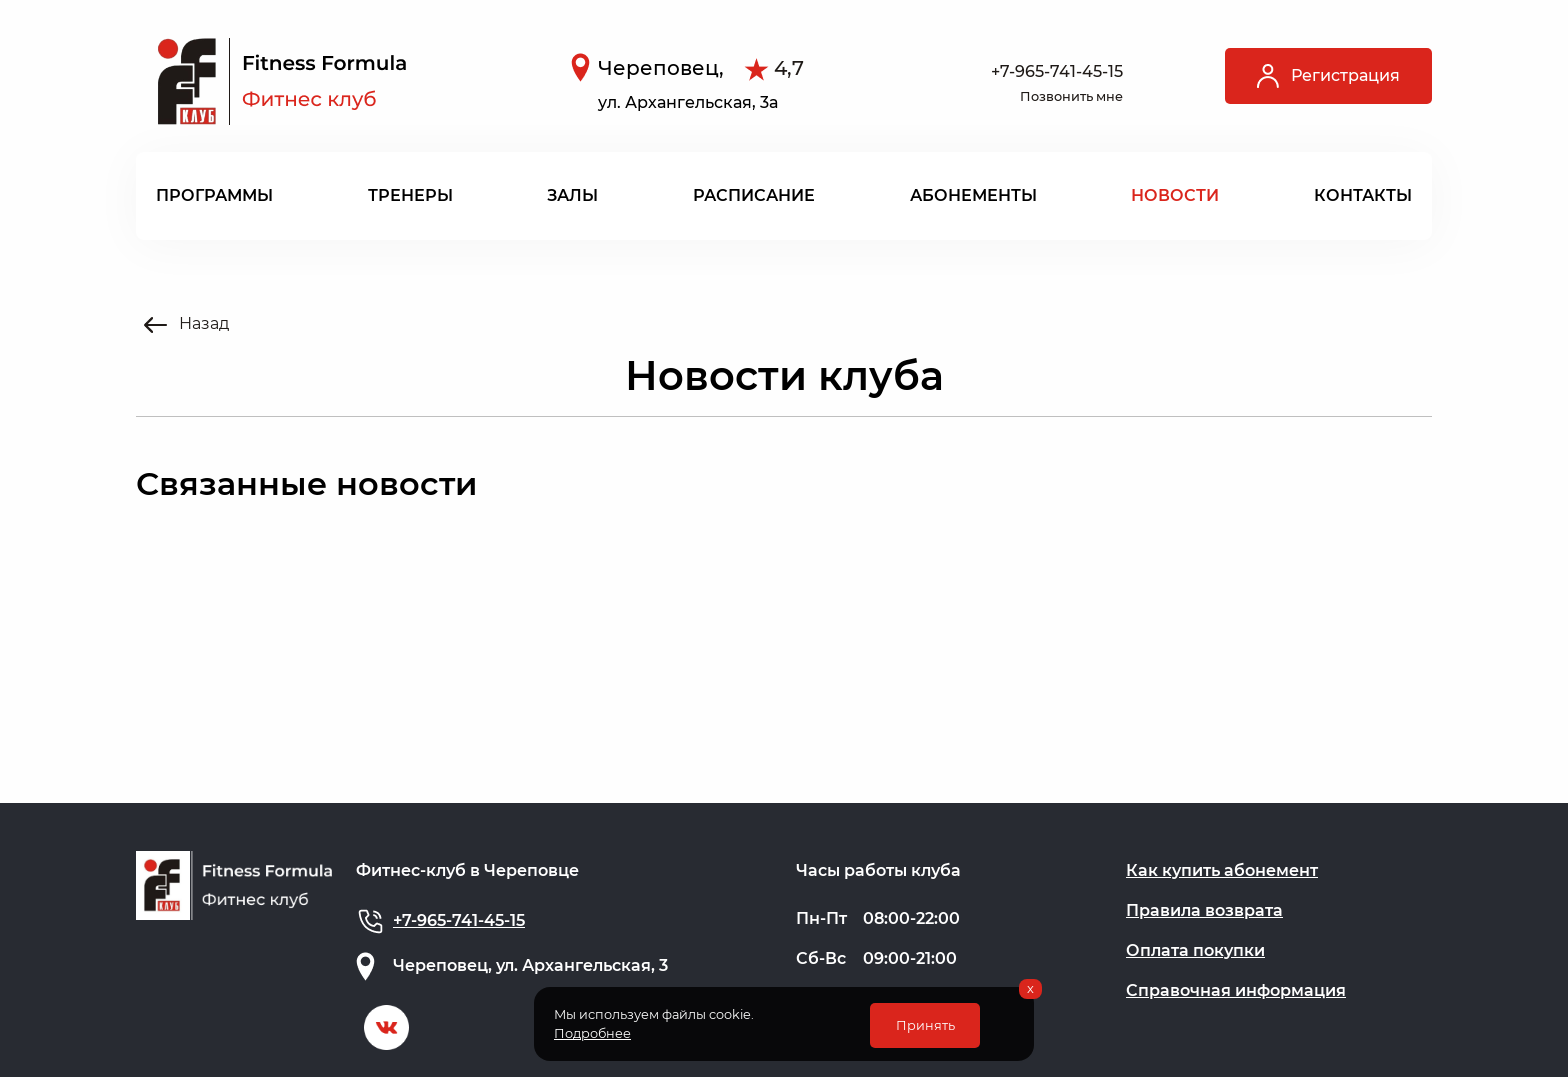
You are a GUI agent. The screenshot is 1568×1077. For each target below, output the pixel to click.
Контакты (1363, 195)
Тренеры (410, 195)
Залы (572, 195)
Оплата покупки (1195, 950)
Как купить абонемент (1222, 870)
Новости (1175, 195)
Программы (214, 195)
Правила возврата (1204, 910)
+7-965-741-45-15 (1057, 71)
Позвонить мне (1071, 96)
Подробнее (592, 1033)
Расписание (754, 195)
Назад (186, 323)
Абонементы (973, 195)
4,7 (789, 68)
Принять (925, 1025)
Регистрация (1328, 76)
